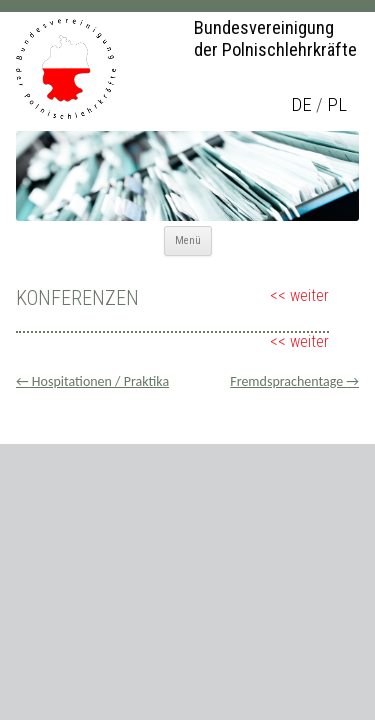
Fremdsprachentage (294, 381)
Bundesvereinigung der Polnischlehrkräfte (275, 39)
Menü (188, 240)
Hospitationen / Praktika (92, 381)
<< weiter (299, 295)
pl (337, 105)
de (301, 105)
